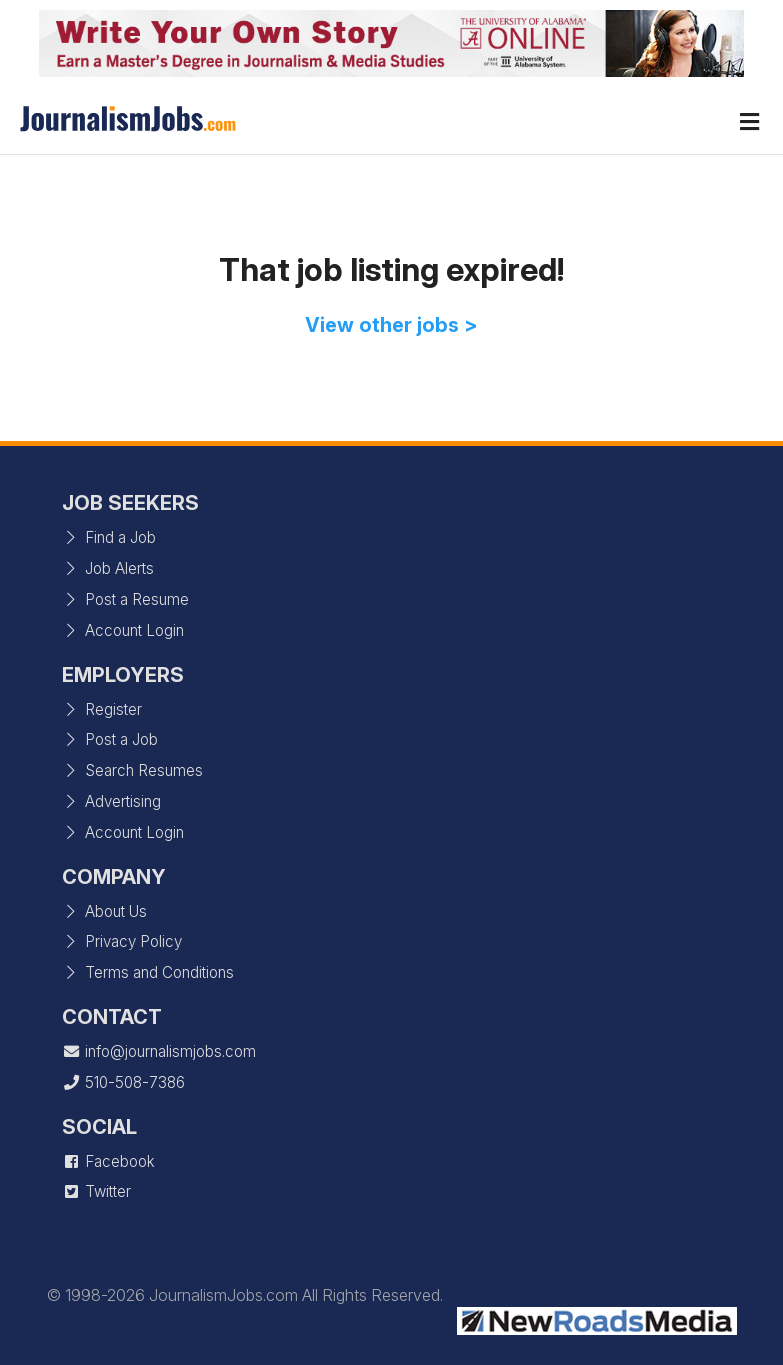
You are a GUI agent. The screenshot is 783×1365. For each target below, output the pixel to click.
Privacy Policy (122, 941)
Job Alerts (108, 568)
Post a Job (110, 739)
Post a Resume (125, 599)
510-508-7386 (123, 1082)
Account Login (123, 630)
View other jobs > (391, 325)
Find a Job (109, 537)
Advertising (111, 801)
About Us (104, 911)
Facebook (108, 1161)
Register (102, 709)
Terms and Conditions (148, 972)
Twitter (96, 1191)
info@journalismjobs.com (159, 1051)
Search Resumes (132, 770)
